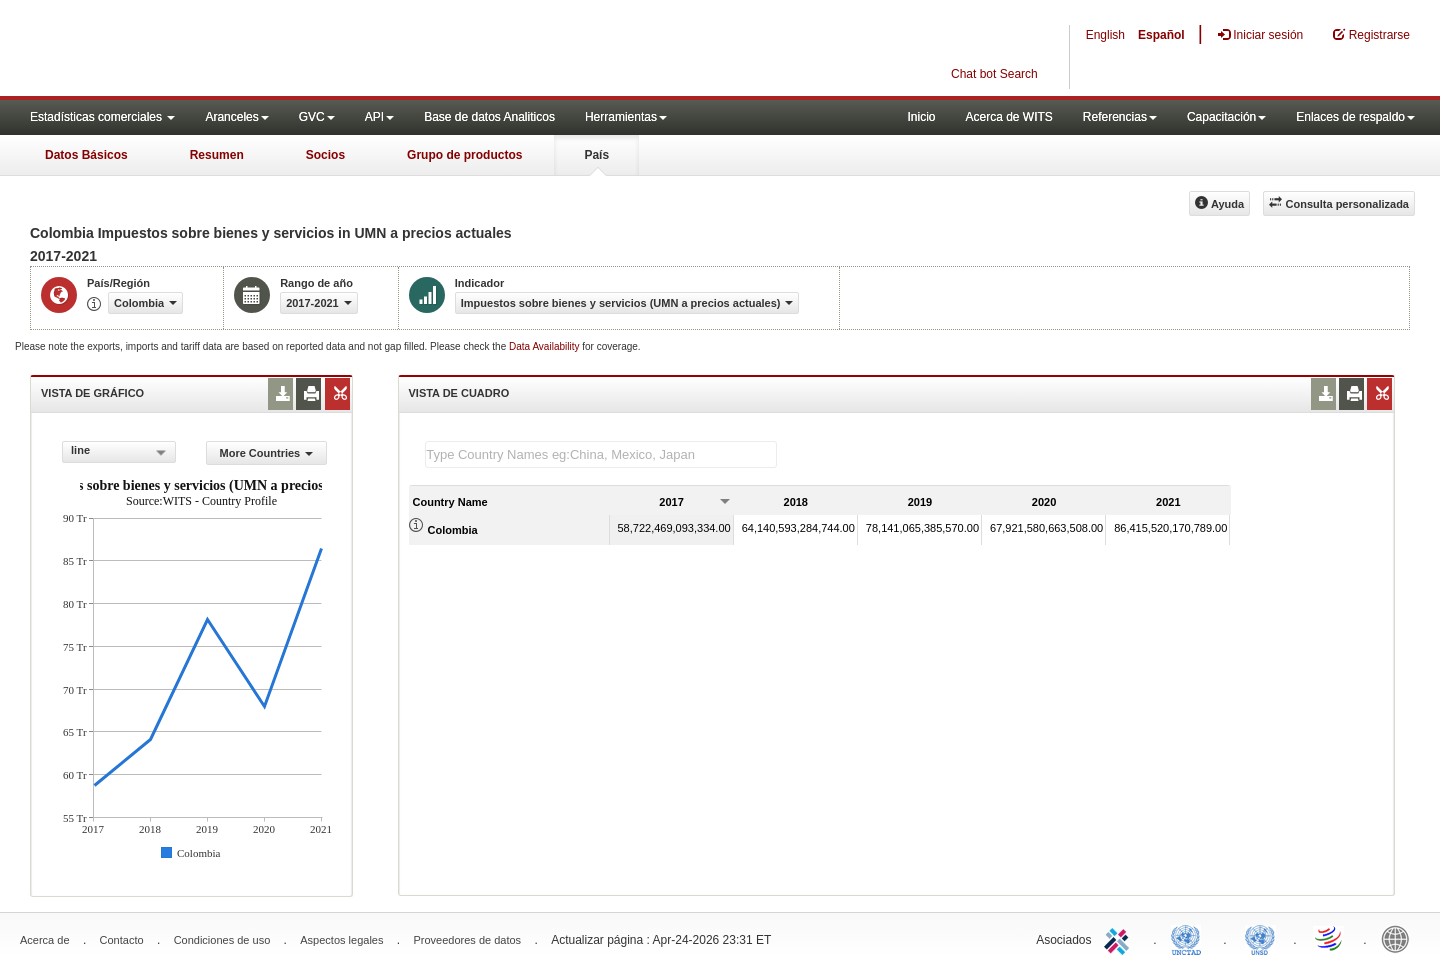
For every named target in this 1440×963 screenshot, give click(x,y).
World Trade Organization (1330, 938)
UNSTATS (1260, 938)
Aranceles (236, 117)
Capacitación (1226, 117)
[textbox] (601, 454)
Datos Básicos (86, 155)
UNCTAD (1190, 938)
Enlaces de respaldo (1355, 117)
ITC (1120, 938)
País (596, 155)
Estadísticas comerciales (102, 117)
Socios (325, 155)
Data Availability (545, 346)
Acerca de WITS (1008, 117)
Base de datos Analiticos (489, 117)
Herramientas (626, 117)
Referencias (1120, 117)
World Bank (1400, 938)
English (1105, 35)
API (379, 117)
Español (1161, 35)
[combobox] (119, 452)
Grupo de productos (464, 155)
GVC (317, 117)
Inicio (921, 117)
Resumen (217, 155)
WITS (200, 50)
